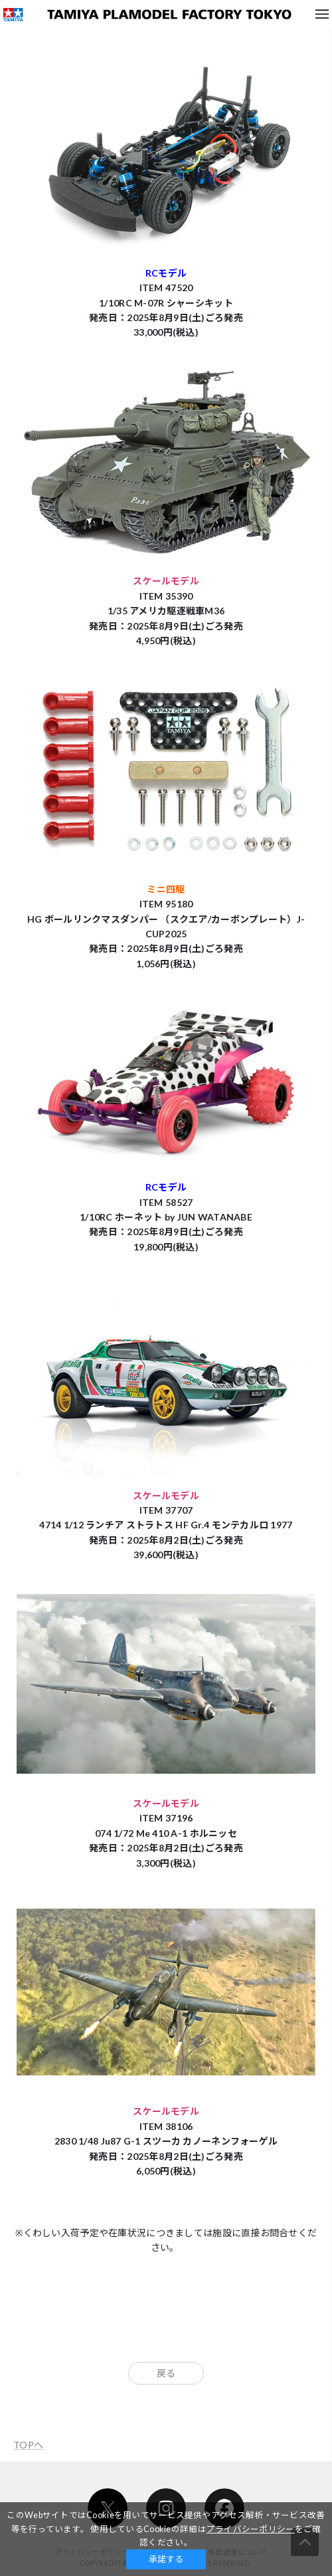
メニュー (322, 14)
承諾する (166, 2559)
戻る (166, 2373)
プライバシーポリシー (251, 2529)
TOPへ (28, 2444)
